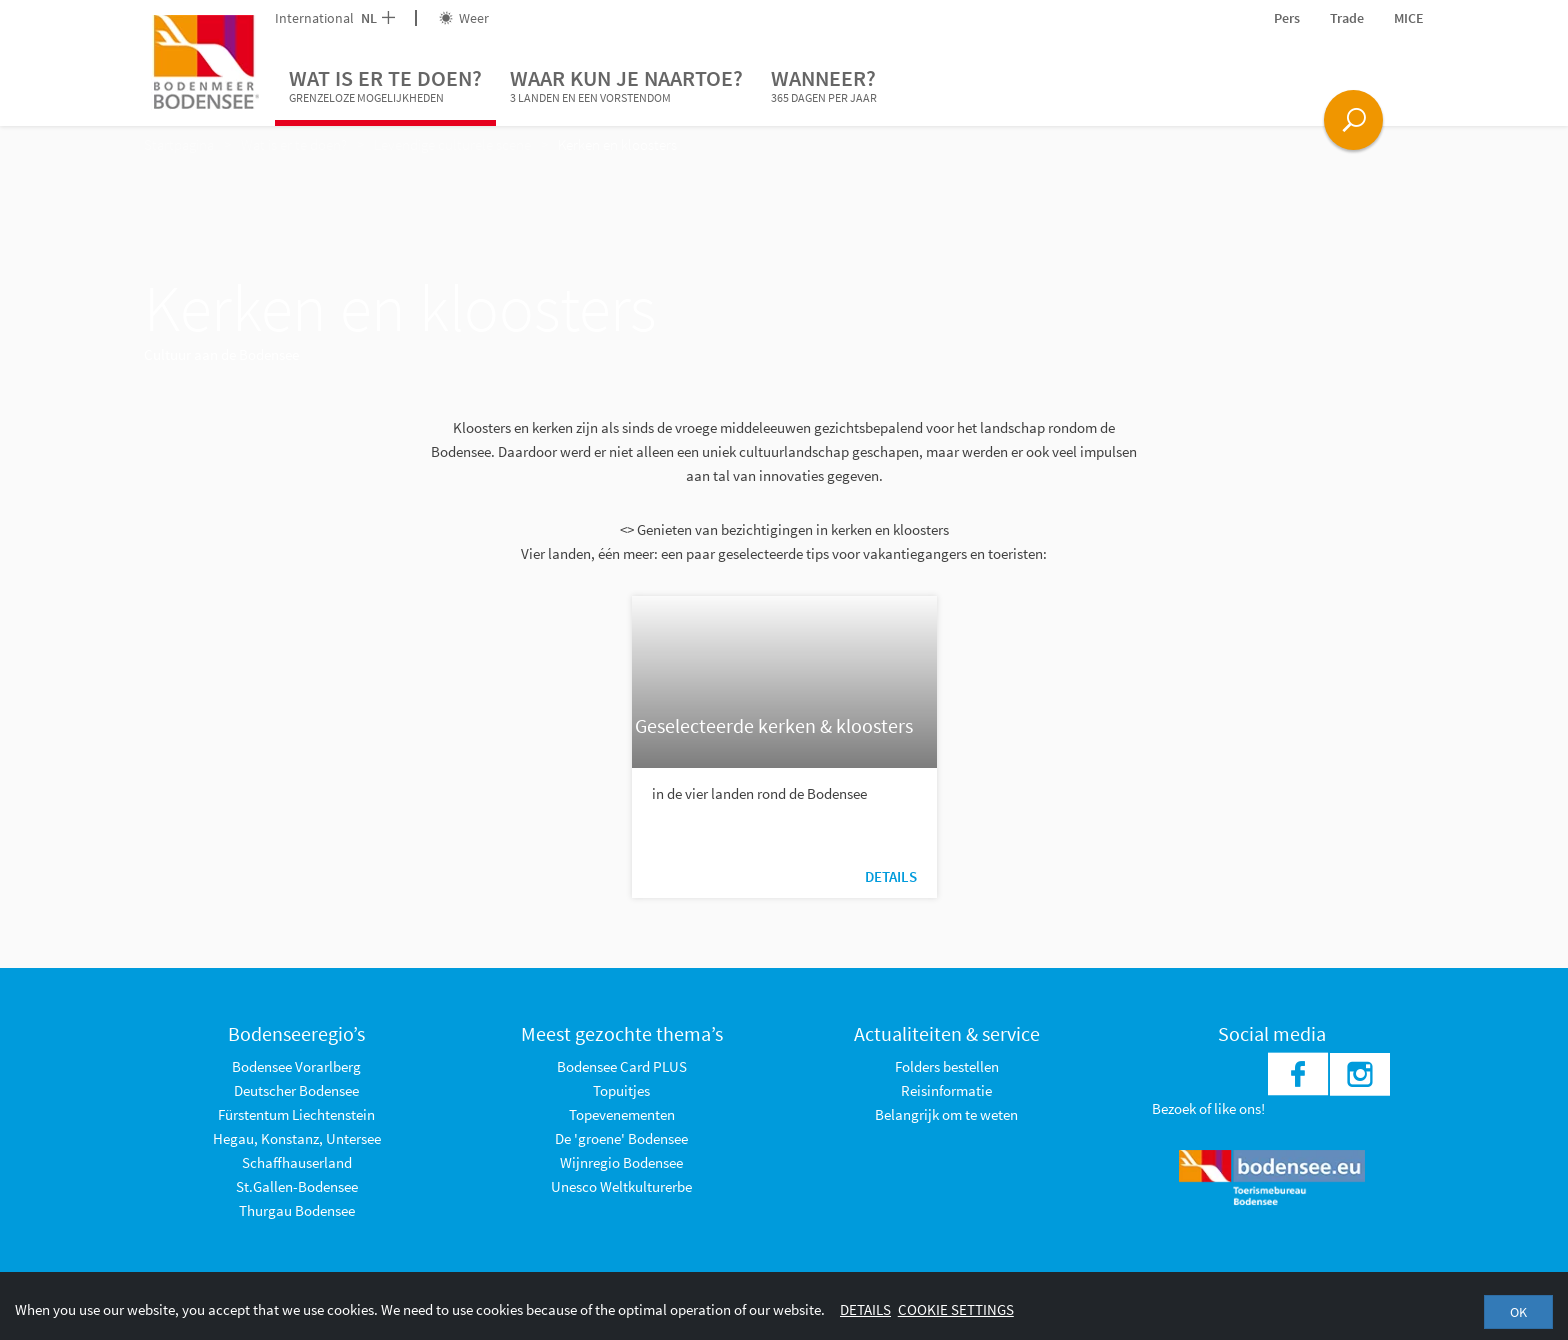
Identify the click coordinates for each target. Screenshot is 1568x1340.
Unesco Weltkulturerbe (621, 1186)
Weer (464, 18)
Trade (1347, 18)
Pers (1287, 18)
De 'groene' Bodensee (621, 1138)
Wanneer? (824, 86)
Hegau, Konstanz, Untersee (297, 1138)
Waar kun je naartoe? (626, 86)
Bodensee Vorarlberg (296, 1066)
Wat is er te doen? (385, 86)
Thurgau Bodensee (297, 1210)
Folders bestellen (947, 1066)
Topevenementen (622, 1114)
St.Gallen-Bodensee (297, 1186)
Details (891, 876)
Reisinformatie (946, 1090)
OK (1518, 1312)
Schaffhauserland (297, 1162)
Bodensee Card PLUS (622, 1066)
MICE (1409, 18)
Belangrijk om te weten (946, 1114)
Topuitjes (621, 1090)
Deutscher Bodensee (296, 1090)
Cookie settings (956, 1309)
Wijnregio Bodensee (621, 1162)
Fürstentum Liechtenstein (296, 1114)
